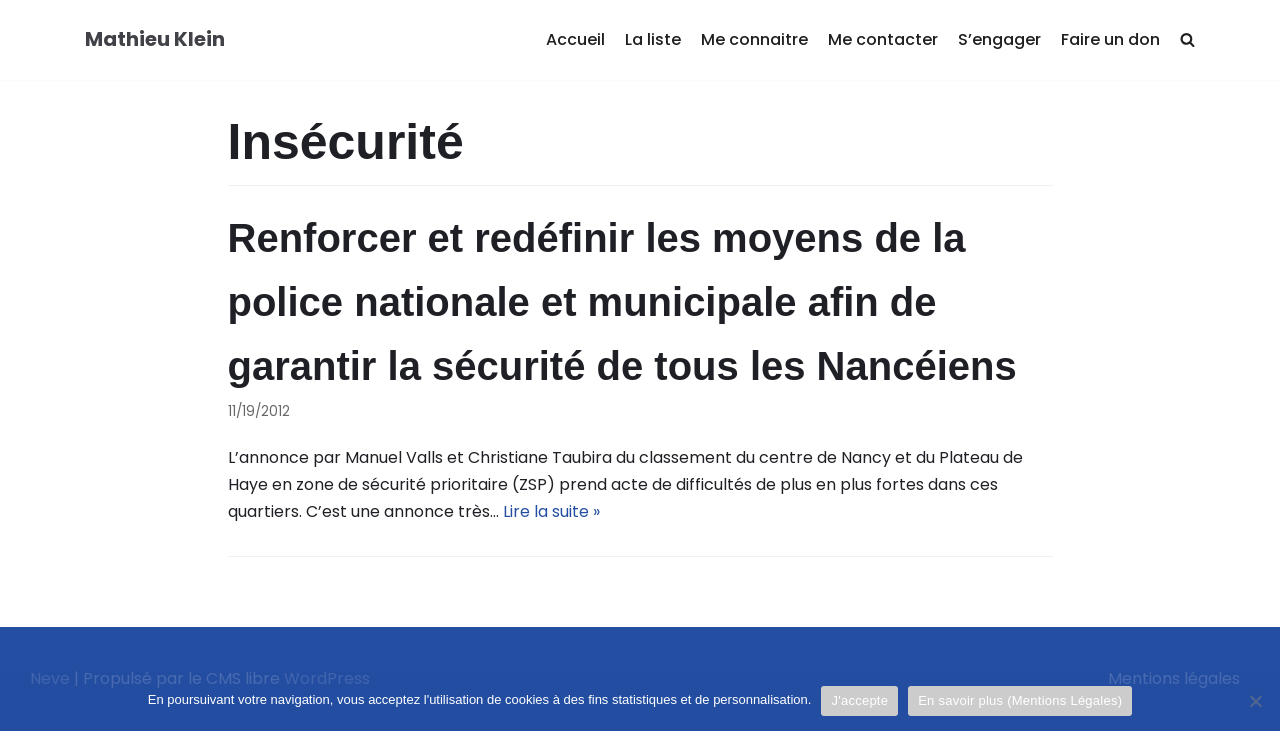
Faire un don (1110, 39)
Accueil (575, 39)
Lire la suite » (551, 511)
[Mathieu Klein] (155, 40)
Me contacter (883, 39)
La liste (653, 39)
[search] (1187, 40)
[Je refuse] (1255, 701)
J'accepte (859, 700)
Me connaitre (754, 39)
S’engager (999, 39)
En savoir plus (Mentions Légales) (1020, 700)
